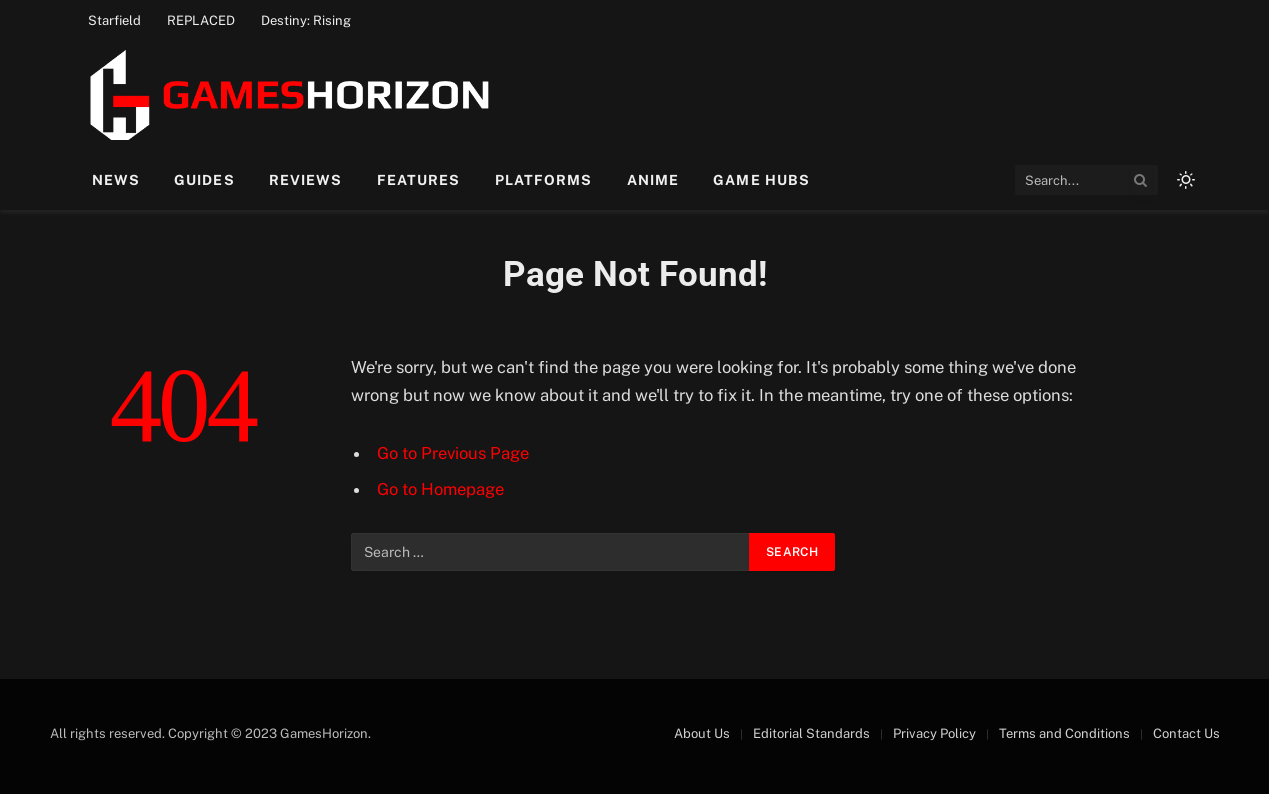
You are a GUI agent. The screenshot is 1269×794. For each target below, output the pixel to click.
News (116, 180)
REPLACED (201, 20)
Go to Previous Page (453, 453)
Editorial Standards (811, 733)
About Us (702, 733)
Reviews (306, 180)
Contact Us (1186, 733)
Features (419, 180)
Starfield (114, 20)
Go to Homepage (440, 489)
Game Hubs (761, 180)
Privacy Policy (934, 733)
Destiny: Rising (306, 20)
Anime (653, 180)
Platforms (544, 180)
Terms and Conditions (1064, 733)
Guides (204, 180)
